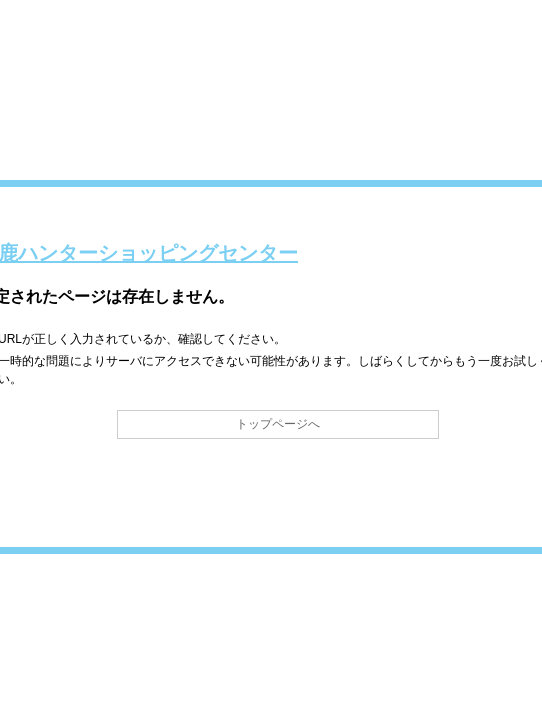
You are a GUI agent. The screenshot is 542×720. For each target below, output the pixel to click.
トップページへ (278, 424)
